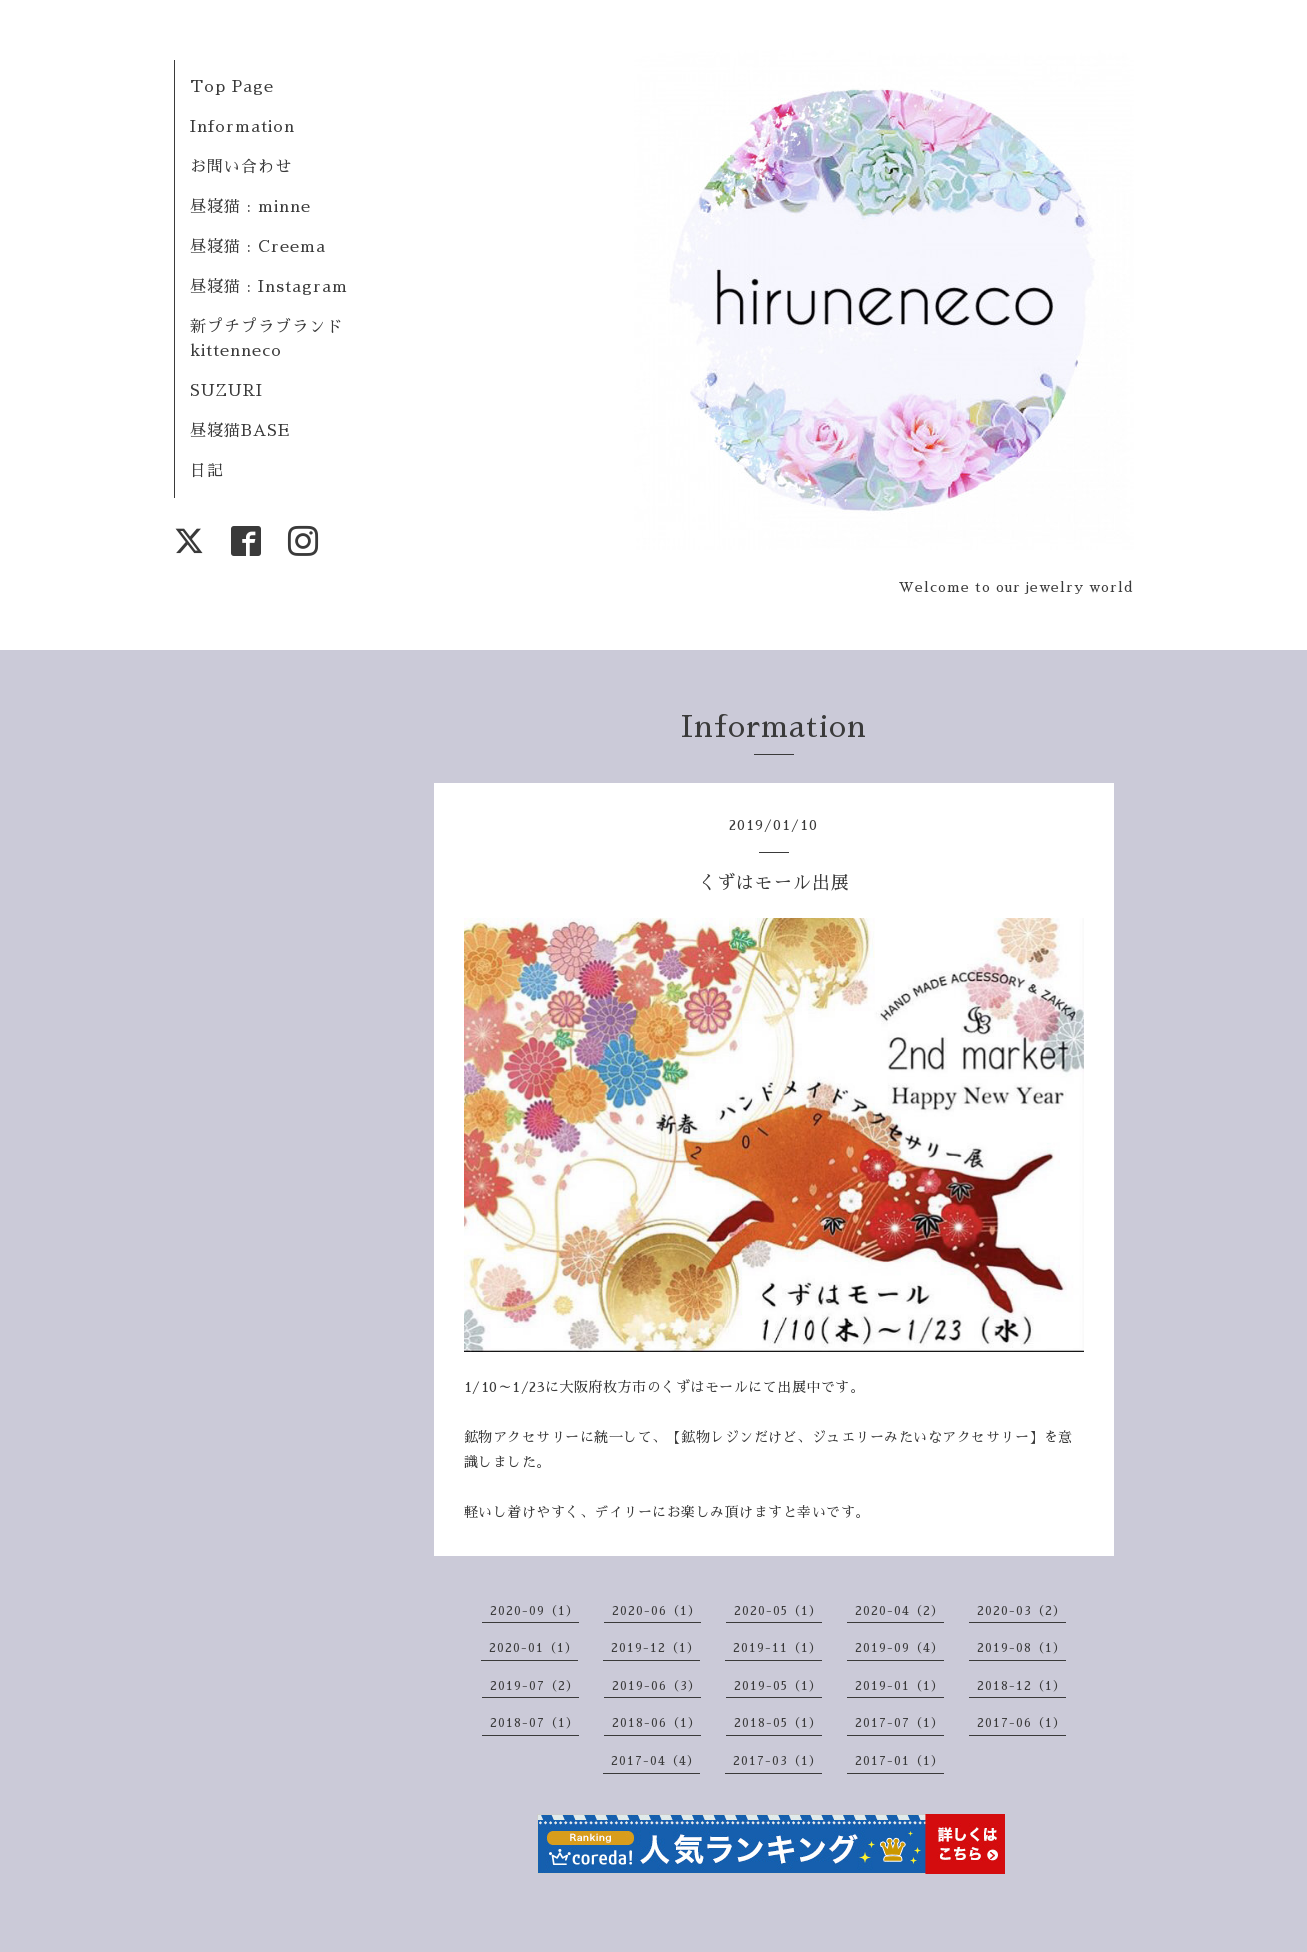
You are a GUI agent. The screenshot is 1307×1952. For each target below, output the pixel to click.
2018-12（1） (1021, 1686)
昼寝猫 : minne (250, 207)
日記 (207, 471)
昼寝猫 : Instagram (269, 287)
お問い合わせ (241, 167)
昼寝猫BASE (240, 431)
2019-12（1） (655, 1648)
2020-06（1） (656, 1611)
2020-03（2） (1021, 1611)
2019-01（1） (899, 1686)
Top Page (232, 87)
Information (242, 127)
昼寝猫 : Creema (258, 247)
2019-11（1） (777, 1648)
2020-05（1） (778, 1611)
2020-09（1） (534, 1611)
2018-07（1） (534, 1723)
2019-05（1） (778, 1686)
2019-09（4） (899, 1648)
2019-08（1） (1021, 1648)
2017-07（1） (899, 1723)
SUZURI (226, 391)
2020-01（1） (533, 1648)
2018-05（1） (778, 1723)
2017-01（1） (899, 1761)
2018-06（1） (656, 1723)
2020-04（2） (899, 1611)
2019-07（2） (534, 1686)
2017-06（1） (1021, 1723)
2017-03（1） (777, 1761)
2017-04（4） (655, 1761)
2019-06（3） (656, 1686)
